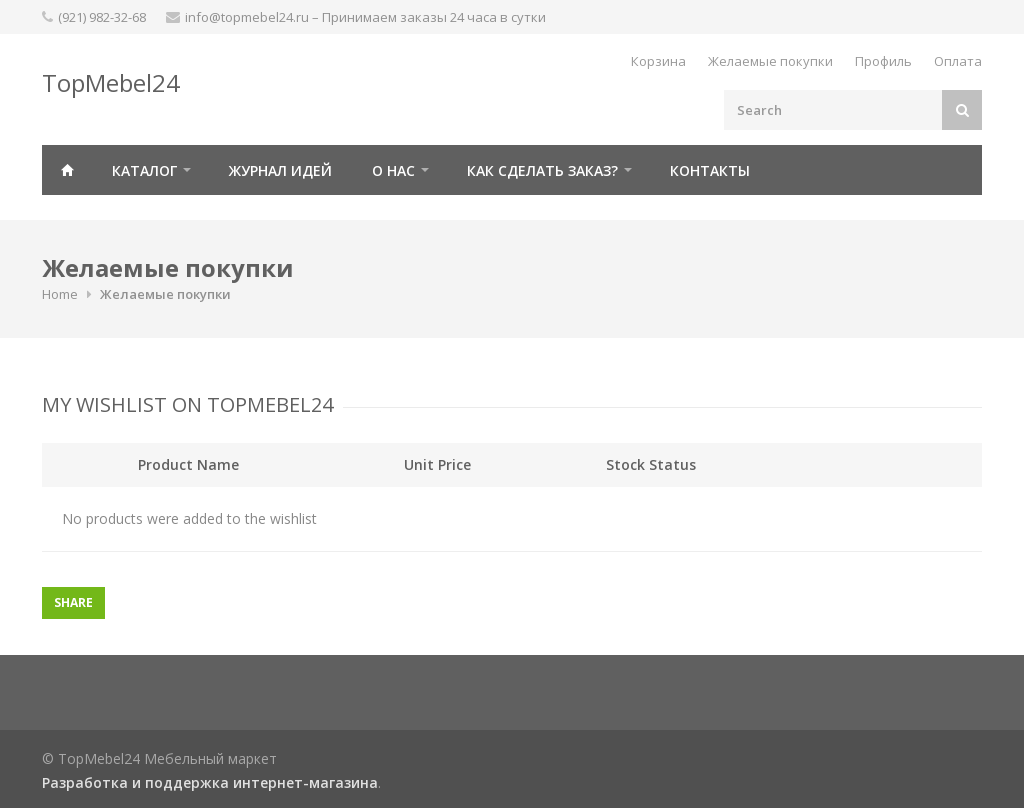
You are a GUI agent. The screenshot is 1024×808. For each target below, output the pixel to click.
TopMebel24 (111, 82)
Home (60, 294)
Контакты (710, 170)
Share (73, 602)
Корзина (658, 61)
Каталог (144, 170)
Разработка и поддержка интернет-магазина (210, 782)
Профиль (883, 61)
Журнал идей (280, 170)
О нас (393, 170)
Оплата (958, 61)
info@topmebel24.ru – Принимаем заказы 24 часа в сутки (365, 17)
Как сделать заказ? (542, 170)
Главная (67, 170)
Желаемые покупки (770, 61)
